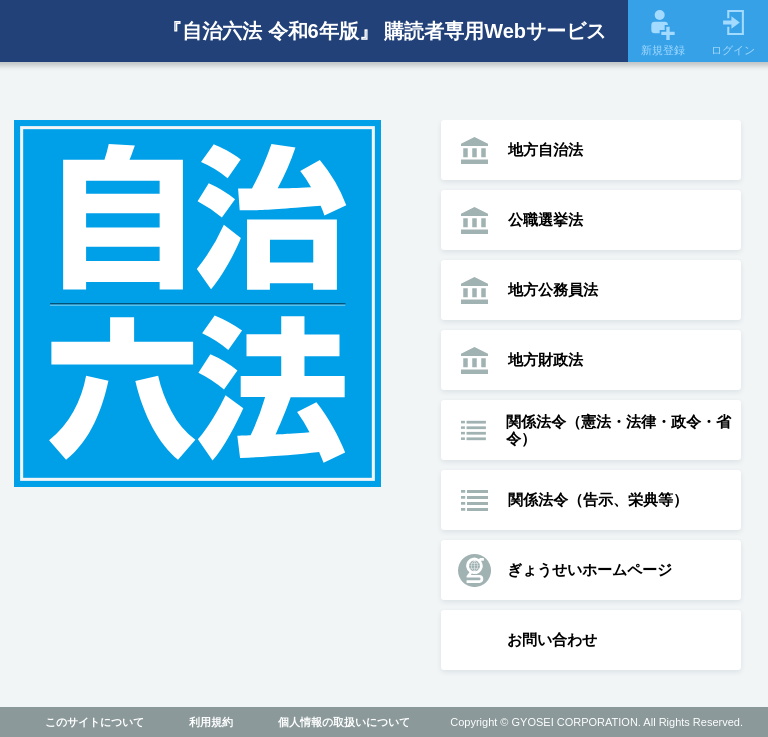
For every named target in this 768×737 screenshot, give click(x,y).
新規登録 (663, 33)
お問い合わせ (552, 639)
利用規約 (211, 722)
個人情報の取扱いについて (344, 722)
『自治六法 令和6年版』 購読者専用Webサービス (384, 31)
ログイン (733, 33)
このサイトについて (94, 722)
